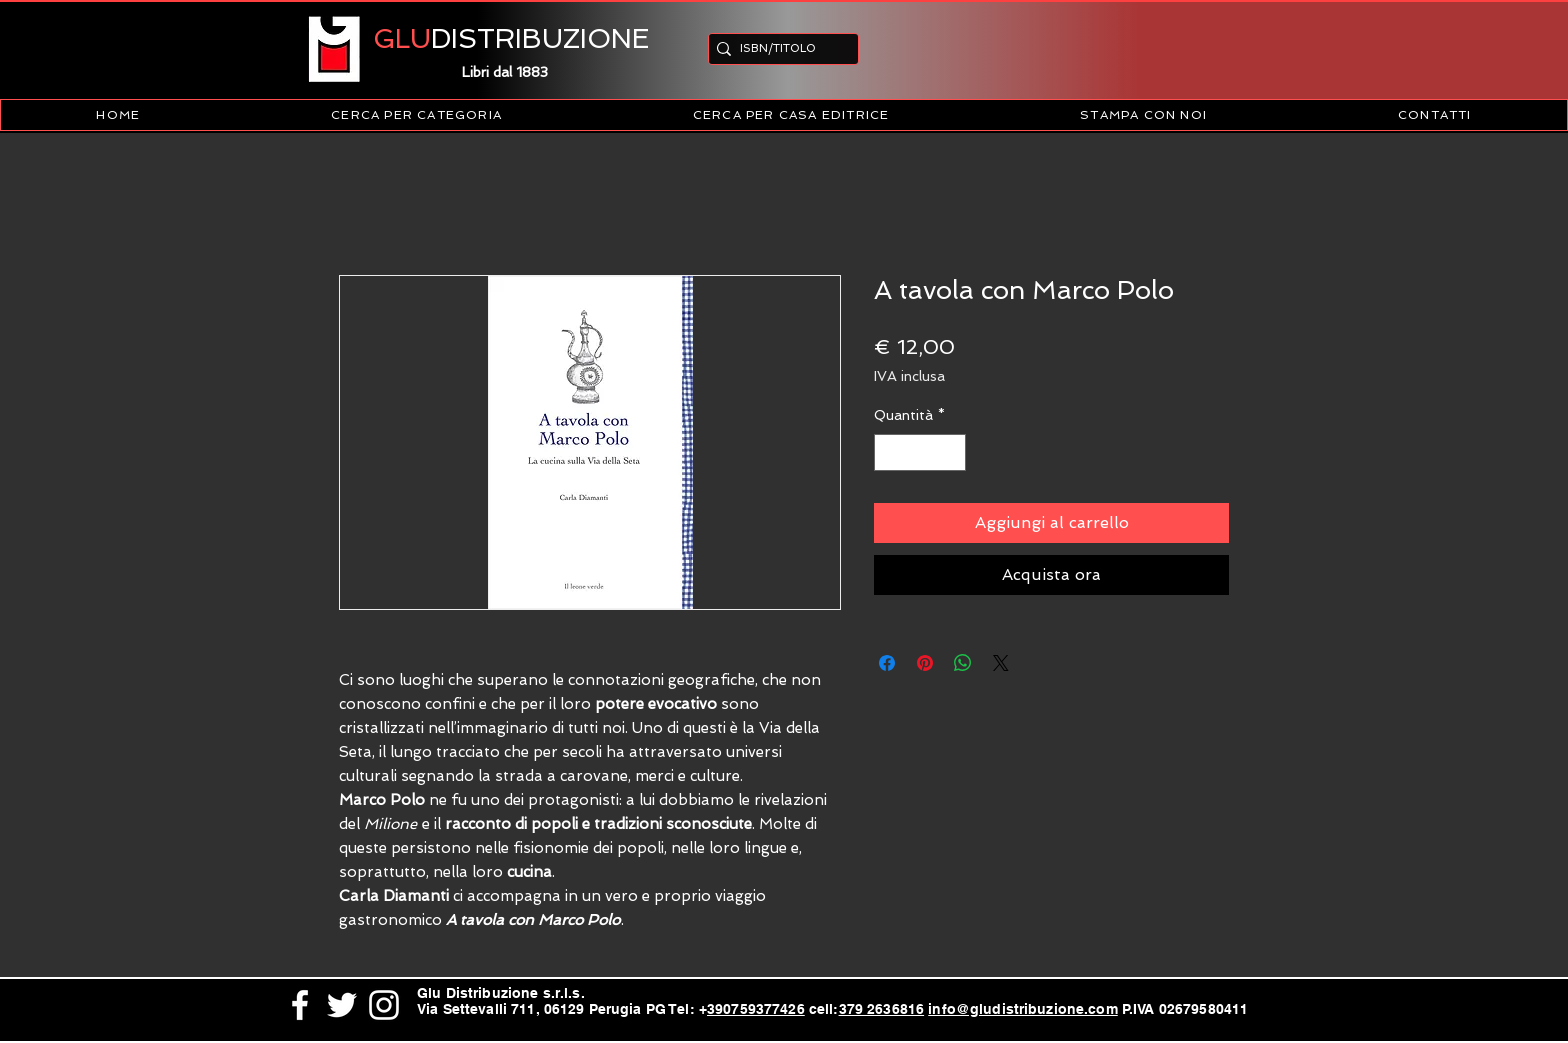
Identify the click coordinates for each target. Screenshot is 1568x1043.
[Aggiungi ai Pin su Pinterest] (925, 663)
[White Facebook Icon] (300, 1005)
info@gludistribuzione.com (1023, 1009)
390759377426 (756, 1009)
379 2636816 (882, 1009)
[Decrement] (889, 452)
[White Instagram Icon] (384, 1005)
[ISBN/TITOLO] (777, 48)
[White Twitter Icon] (342, 1005)
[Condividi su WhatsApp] (963, 663)
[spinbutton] (920, 452)
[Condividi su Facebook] (887, 663)
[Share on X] (1001, 663)
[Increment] (950, 452)
